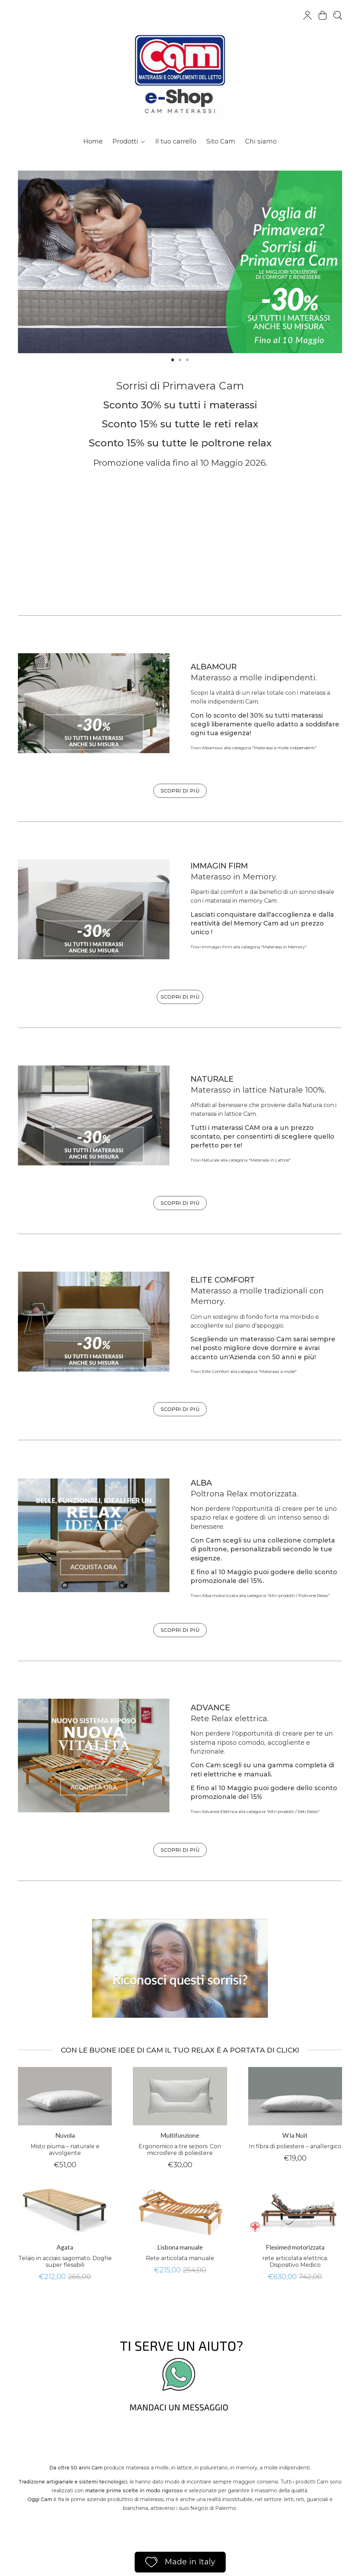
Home (93, 141)
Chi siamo (261, 141)
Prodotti (129, 141)
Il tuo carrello (176, 141)
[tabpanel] (180, 262)
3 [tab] (187, 359)
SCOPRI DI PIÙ (180, 791)
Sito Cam (220, 141)
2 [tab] (180, 359)
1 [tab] (172, 359)
